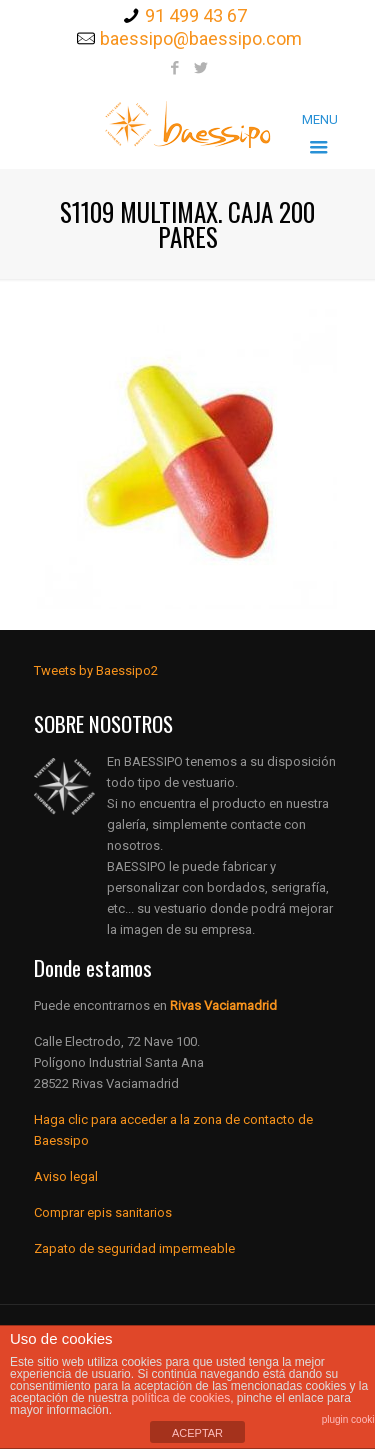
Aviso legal (66, 1176)
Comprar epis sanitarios (103, 1212)
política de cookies (180, 1398)
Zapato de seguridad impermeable (134, 1248)
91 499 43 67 (196, 15)
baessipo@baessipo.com (201, 38)
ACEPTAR (197, 1433)
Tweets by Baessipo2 (96, 670)
